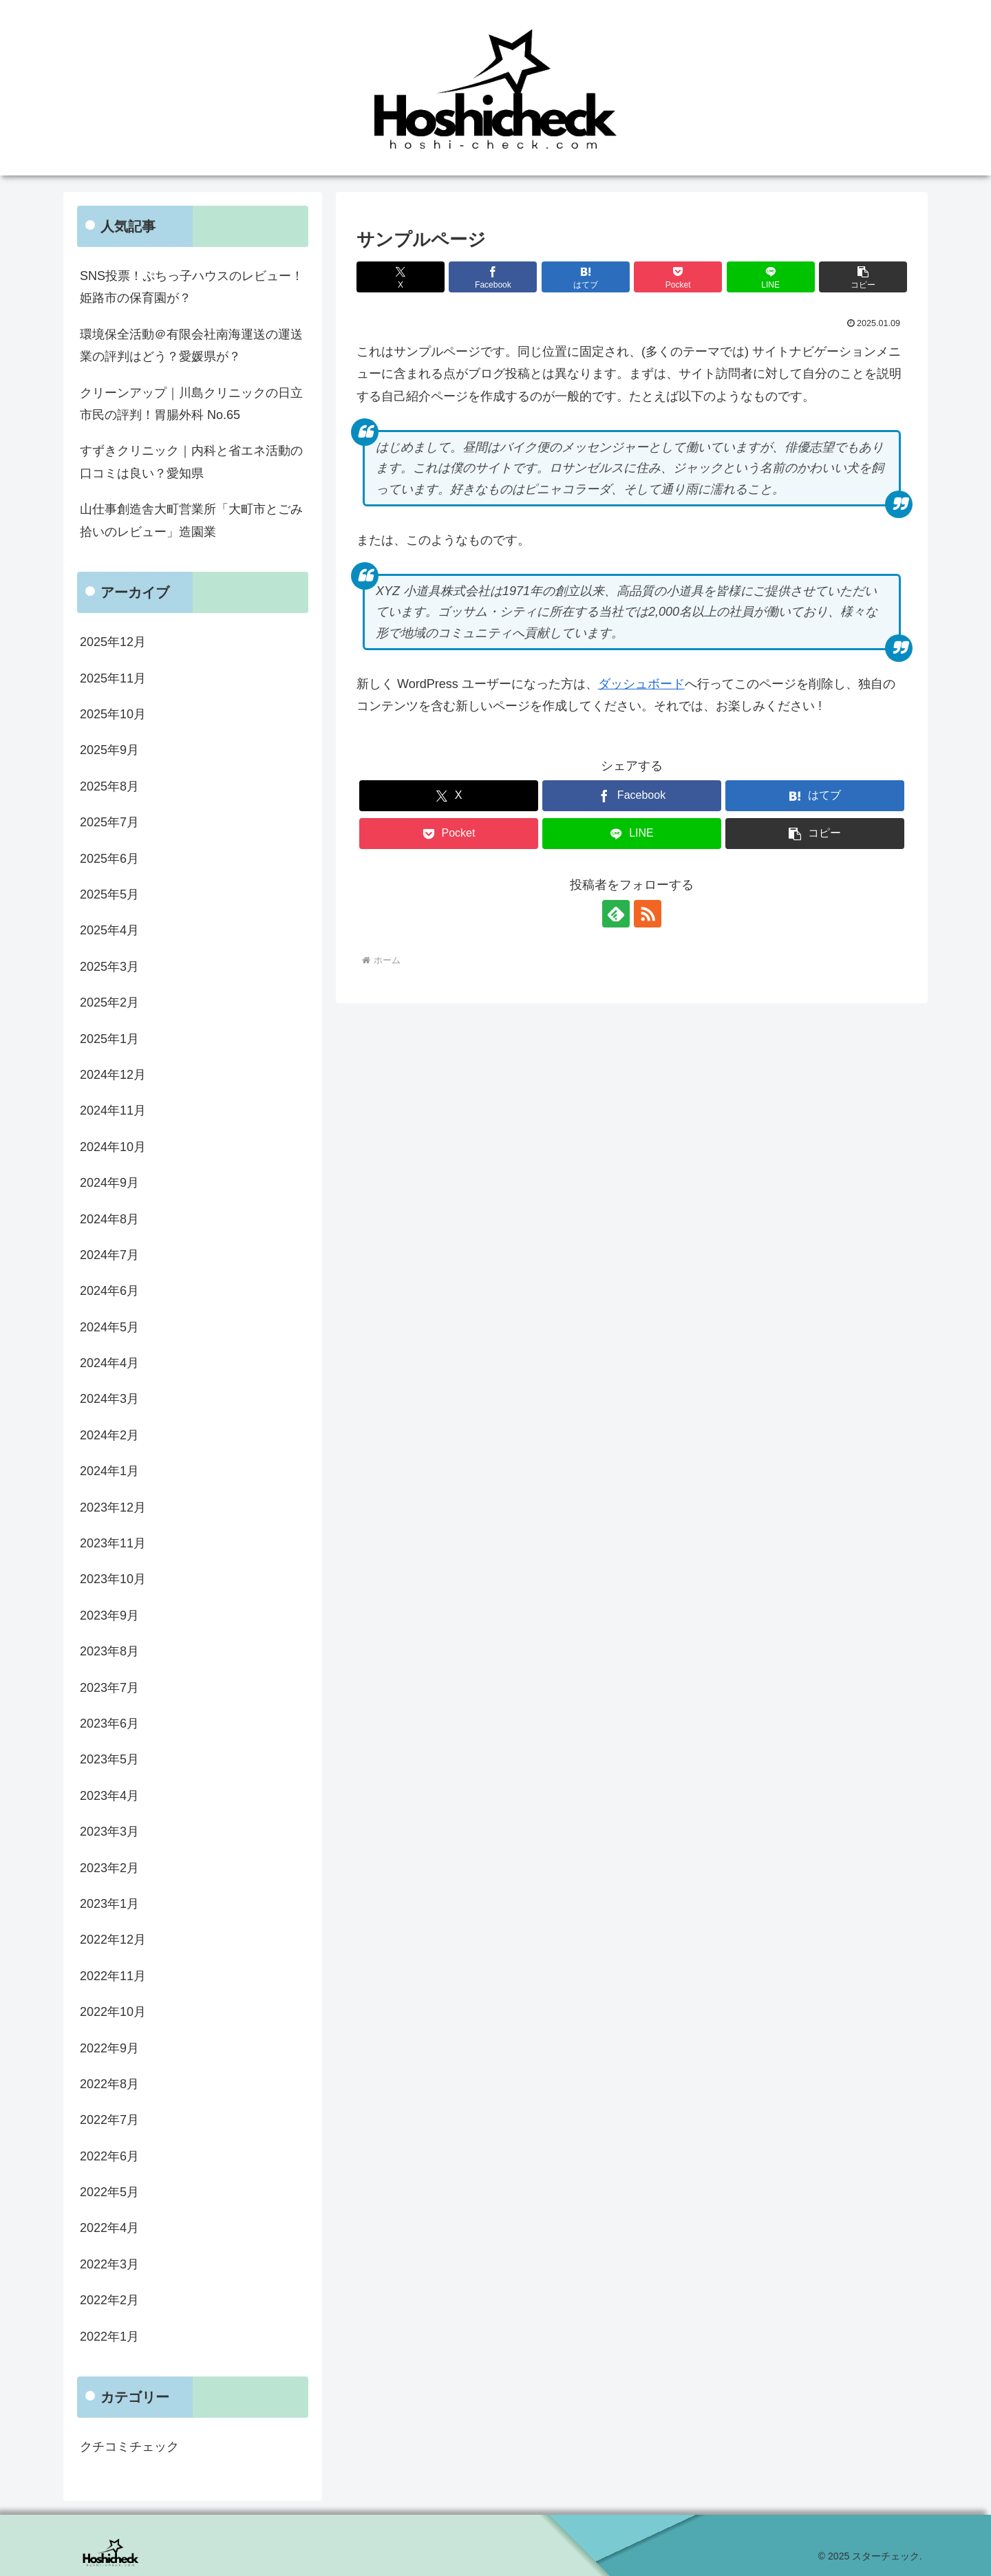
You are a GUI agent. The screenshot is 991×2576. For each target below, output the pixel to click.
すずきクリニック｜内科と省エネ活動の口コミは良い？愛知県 (191, 462)
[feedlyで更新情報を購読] (616, 913)
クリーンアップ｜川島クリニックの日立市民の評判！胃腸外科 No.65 (191, 404)
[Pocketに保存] (678, 276)
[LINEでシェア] (771, 276)
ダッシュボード (641, 684)
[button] (863, 276)
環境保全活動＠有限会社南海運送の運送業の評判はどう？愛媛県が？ (191, 345)
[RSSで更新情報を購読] (647, 913)
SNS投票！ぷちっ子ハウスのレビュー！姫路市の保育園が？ (191, 287)
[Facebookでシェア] (493, 276)
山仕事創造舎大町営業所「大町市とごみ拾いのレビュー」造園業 (191, 520)
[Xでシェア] (400, 276)
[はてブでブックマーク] (586, 276)
